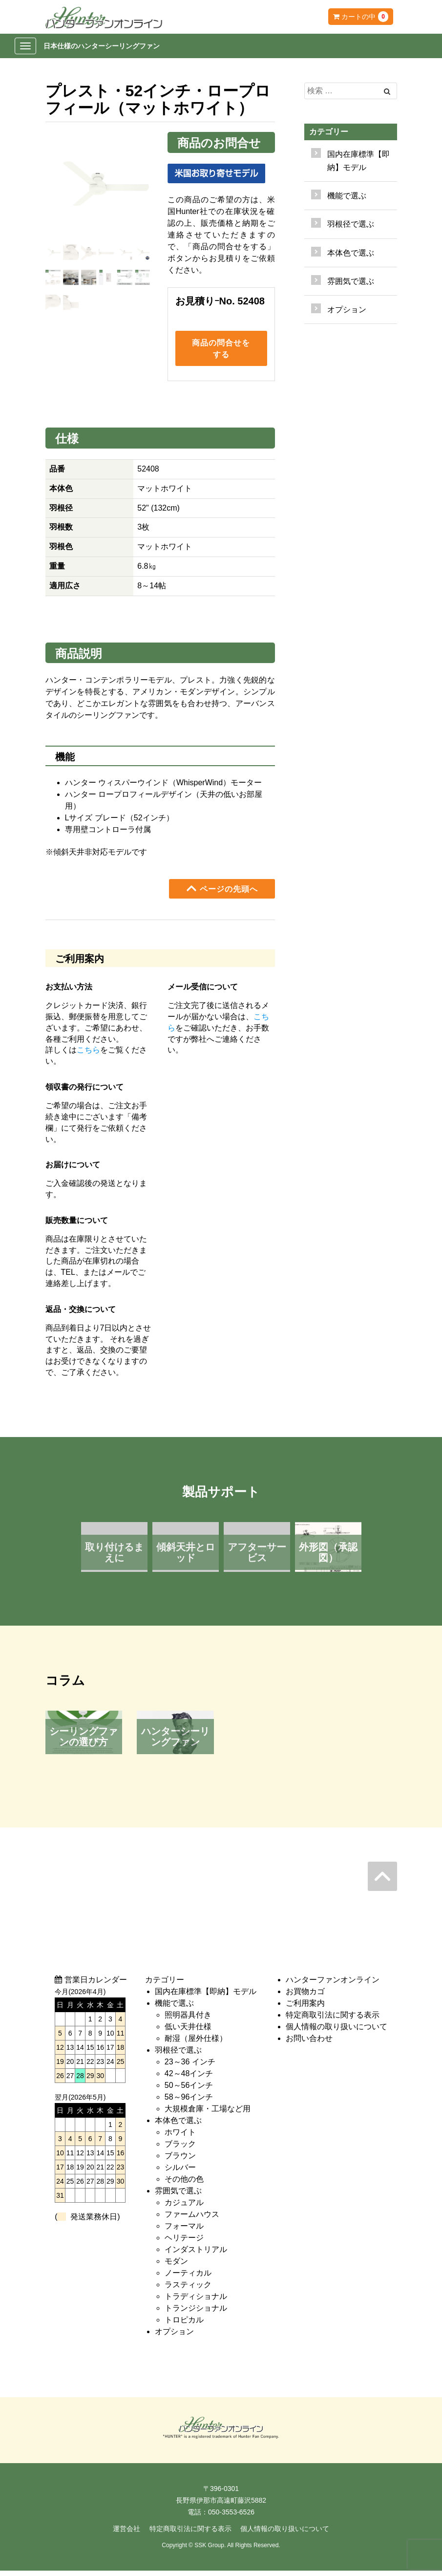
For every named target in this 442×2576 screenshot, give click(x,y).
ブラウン (180, 2160)
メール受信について (203, 992)
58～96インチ (189, 2102)
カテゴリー (328, 132)
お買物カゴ (305, 1996)
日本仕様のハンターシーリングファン (101, 46)
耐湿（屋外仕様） (196, 2043)
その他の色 (184, 2184)
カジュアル (184, 2207)
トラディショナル (196, 2301)
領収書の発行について (84, 1092)
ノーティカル (188, 2278)
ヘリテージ (184, 2242)
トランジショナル (196, 2313)
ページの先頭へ (222, 894)
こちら (88, 1055)
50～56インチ (189, 2090)
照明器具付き (188, 2020)
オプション (346, 309)
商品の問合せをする (221, 351)
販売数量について (76, 1225)
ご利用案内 (305, 2008)
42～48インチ (189, 2078)
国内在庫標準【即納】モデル (358, 161)
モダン (176, 2266)
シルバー (180, 2172)
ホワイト (180, 2137)
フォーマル (184, 2231)
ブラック (180, 2149)
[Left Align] (387, 91)
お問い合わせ (309, 2043)
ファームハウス (192, 2219)
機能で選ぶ (174, 2008)
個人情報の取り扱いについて (336, 2031)
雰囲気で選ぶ (178, 2195)
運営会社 (126, 2534)
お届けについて (72, 1170)
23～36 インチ (190, 2066)
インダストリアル (196, 2254)
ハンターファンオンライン (332, 1984)
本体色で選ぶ (178, 2125)
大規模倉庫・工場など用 (208, 2113)
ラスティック (188, 2289)
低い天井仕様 (188, 2031)
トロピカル (184, 2324)
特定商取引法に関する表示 (332, 2020)
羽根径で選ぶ (178, 2055)
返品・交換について (80, 1314)
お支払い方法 (68, 992)
